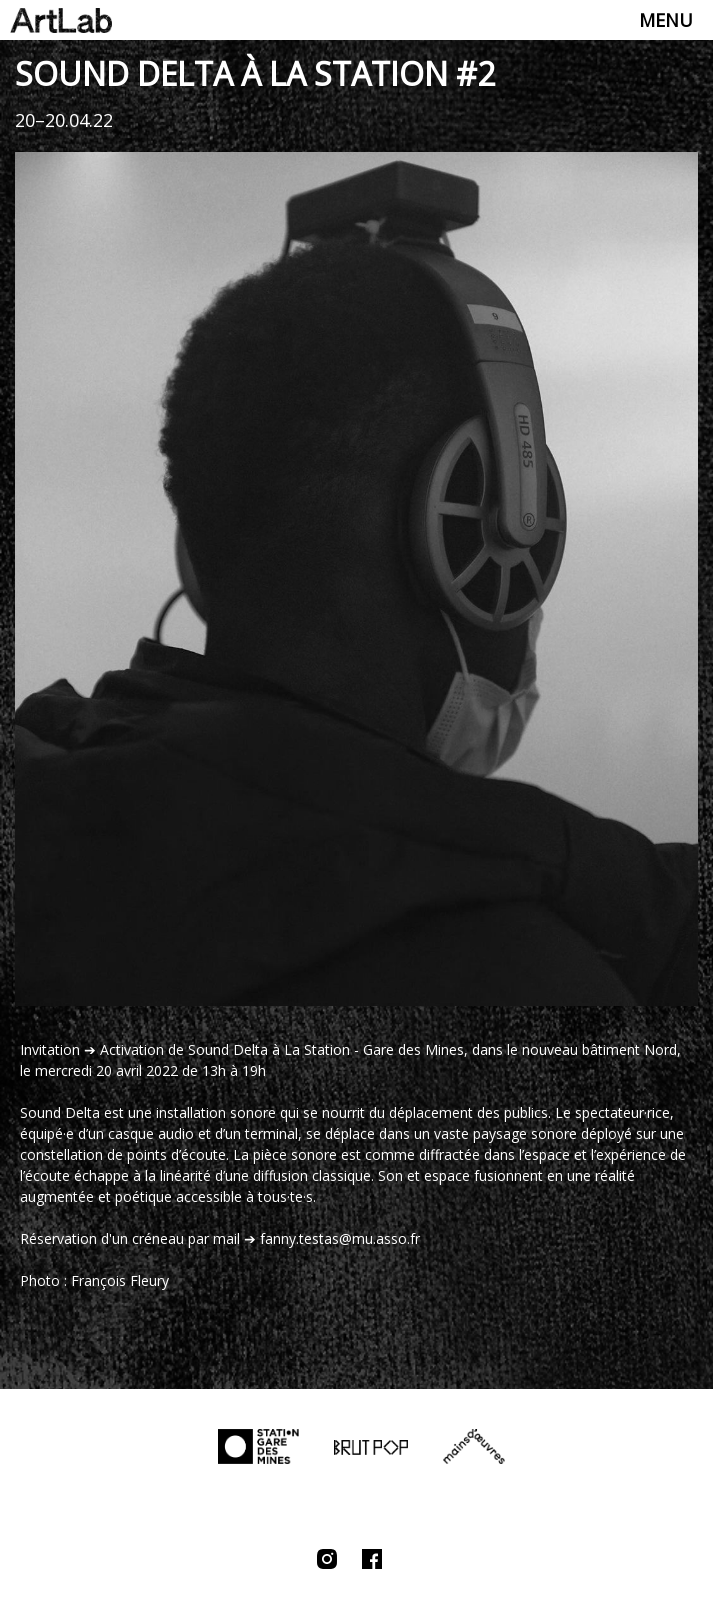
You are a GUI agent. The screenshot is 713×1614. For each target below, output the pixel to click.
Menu (666, 20)
